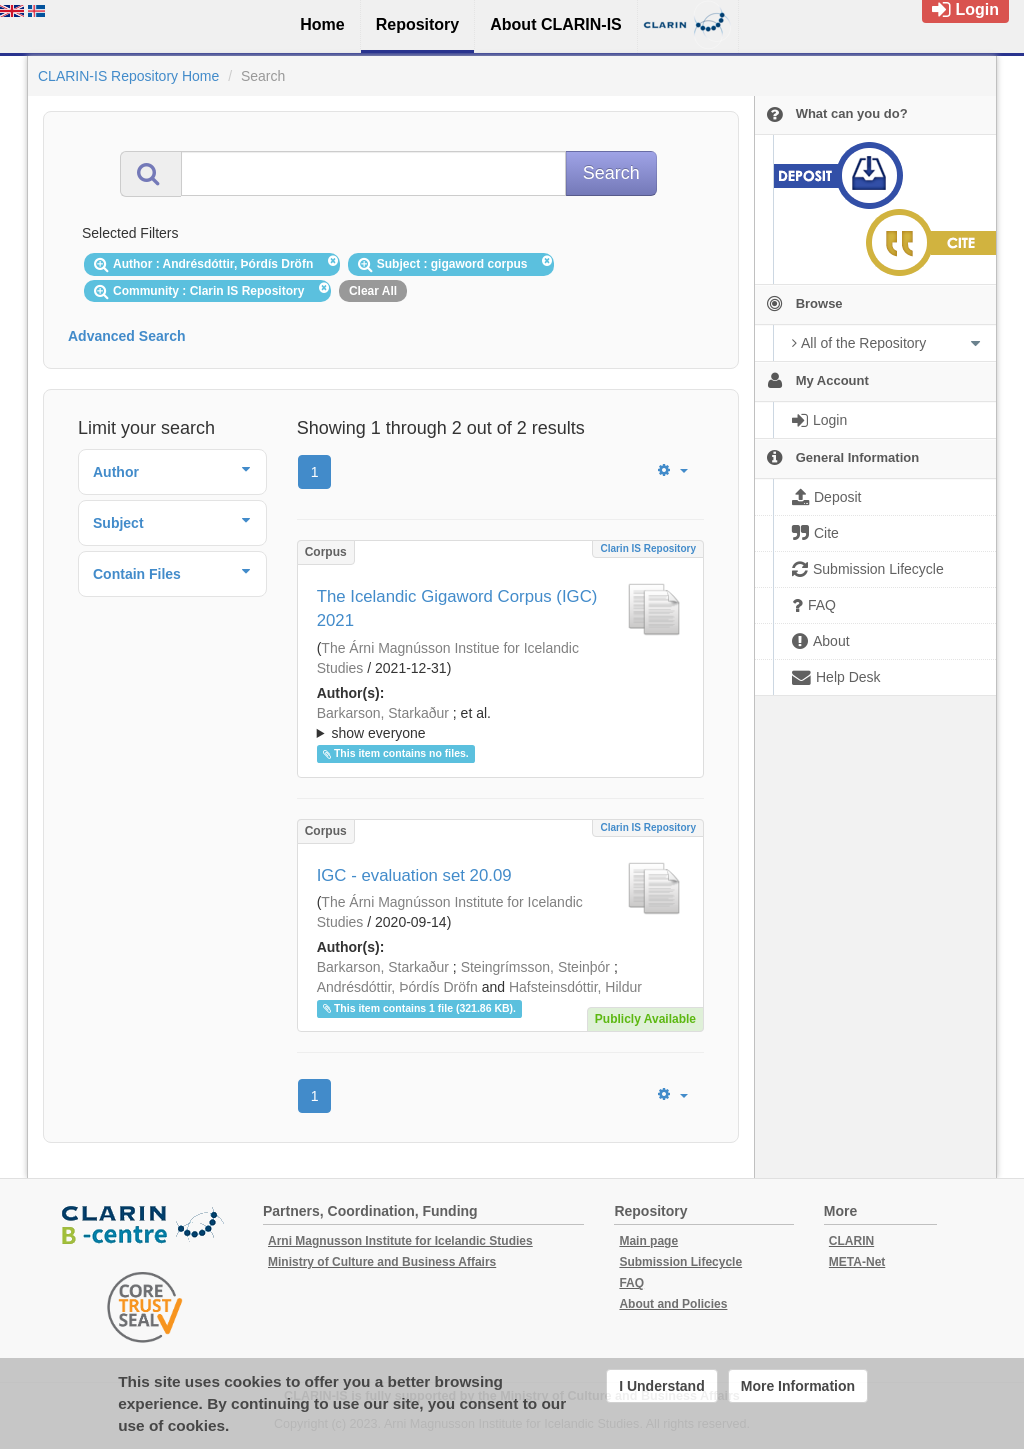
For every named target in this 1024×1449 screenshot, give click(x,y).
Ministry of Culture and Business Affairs (382, 1262)
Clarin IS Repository (648, 548)
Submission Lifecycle (680, 1262)
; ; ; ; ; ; (500, 723)
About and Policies (673, 1304)
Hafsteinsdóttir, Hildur (575, 987)
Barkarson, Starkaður (383, 713)
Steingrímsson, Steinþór (535, 967)
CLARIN (851, 1241)
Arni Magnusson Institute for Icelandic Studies (400, 1241)
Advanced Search (127, 336)
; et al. (500, 724)
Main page (648, 1241)
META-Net (857, 1262)
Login (965, 9)
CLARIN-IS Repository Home (128, 76)
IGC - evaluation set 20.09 (414, 875)
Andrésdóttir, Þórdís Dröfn (397, 987)
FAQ (631, 1283)
